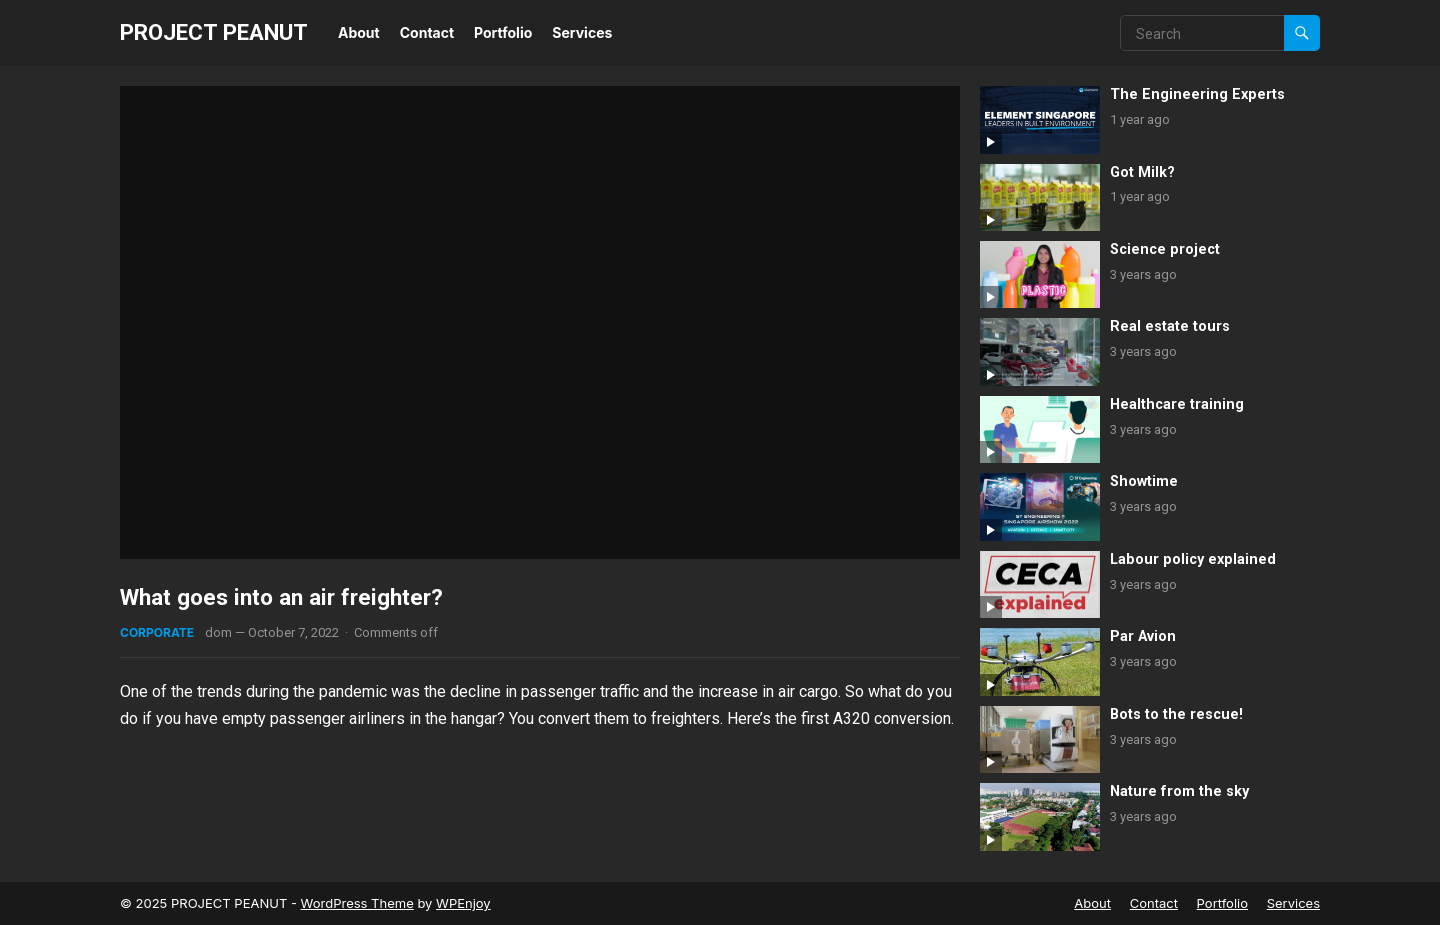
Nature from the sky (1179, 791)
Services (582, 32)
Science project (1165, 249)
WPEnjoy (463, 903)
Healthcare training (1177, 404)
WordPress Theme (357, 903)
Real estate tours (1170, 326)
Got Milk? (1142, 172)
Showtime (1144, 481)
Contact (427, 32)
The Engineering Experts (1197, 94)
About (359, 32)
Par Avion (1143, 636)
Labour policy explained (1193, 559)
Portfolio (503, 32)
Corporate (157, 632)
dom (218, 632)
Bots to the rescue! (1176, 714)
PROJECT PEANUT (214, 32)
